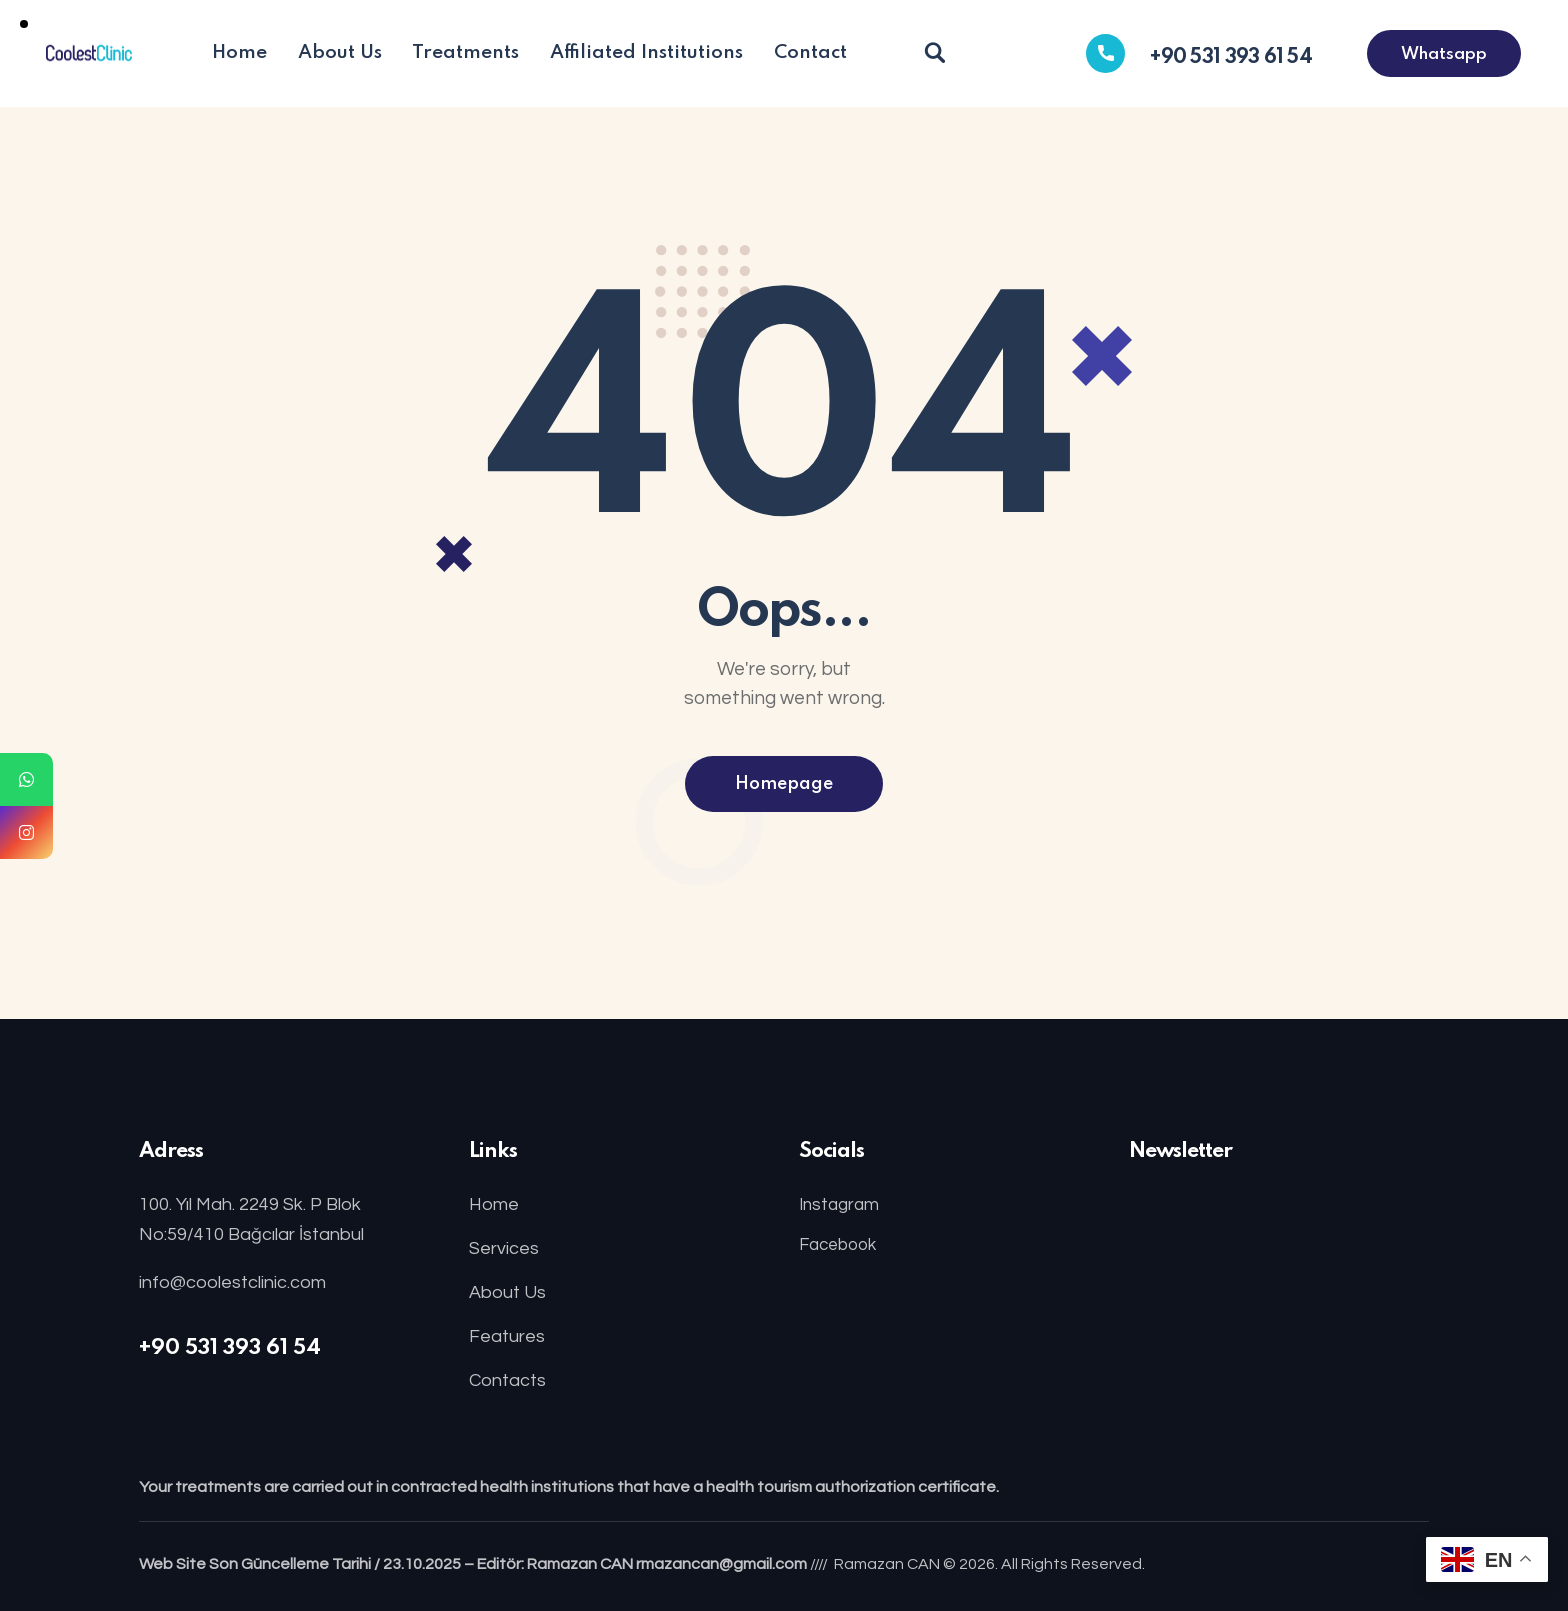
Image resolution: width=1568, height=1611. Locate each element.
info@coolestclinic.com (232, 1282)
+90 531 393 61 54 (230, 1348)
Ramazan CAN (887, 1564)
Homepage (784, 784)
